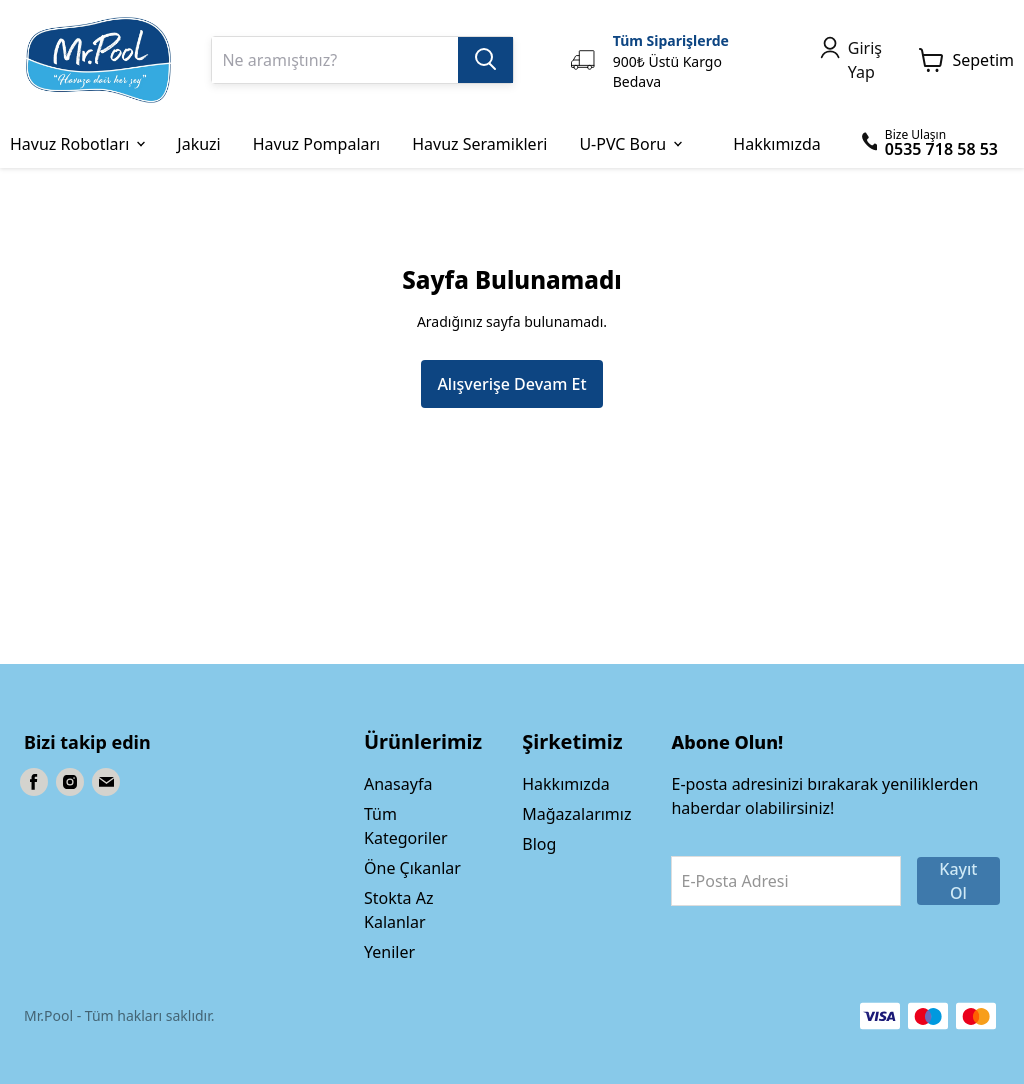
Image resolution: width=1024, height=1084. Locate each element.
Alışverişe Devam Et (511, 384)
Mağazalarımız (576, 814)
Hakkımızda (565, 784)
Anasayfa (398, 784)
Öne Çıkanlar (412, 868)
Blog (539, 844)
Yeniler (389, 952)
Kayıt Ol (958, 881)
